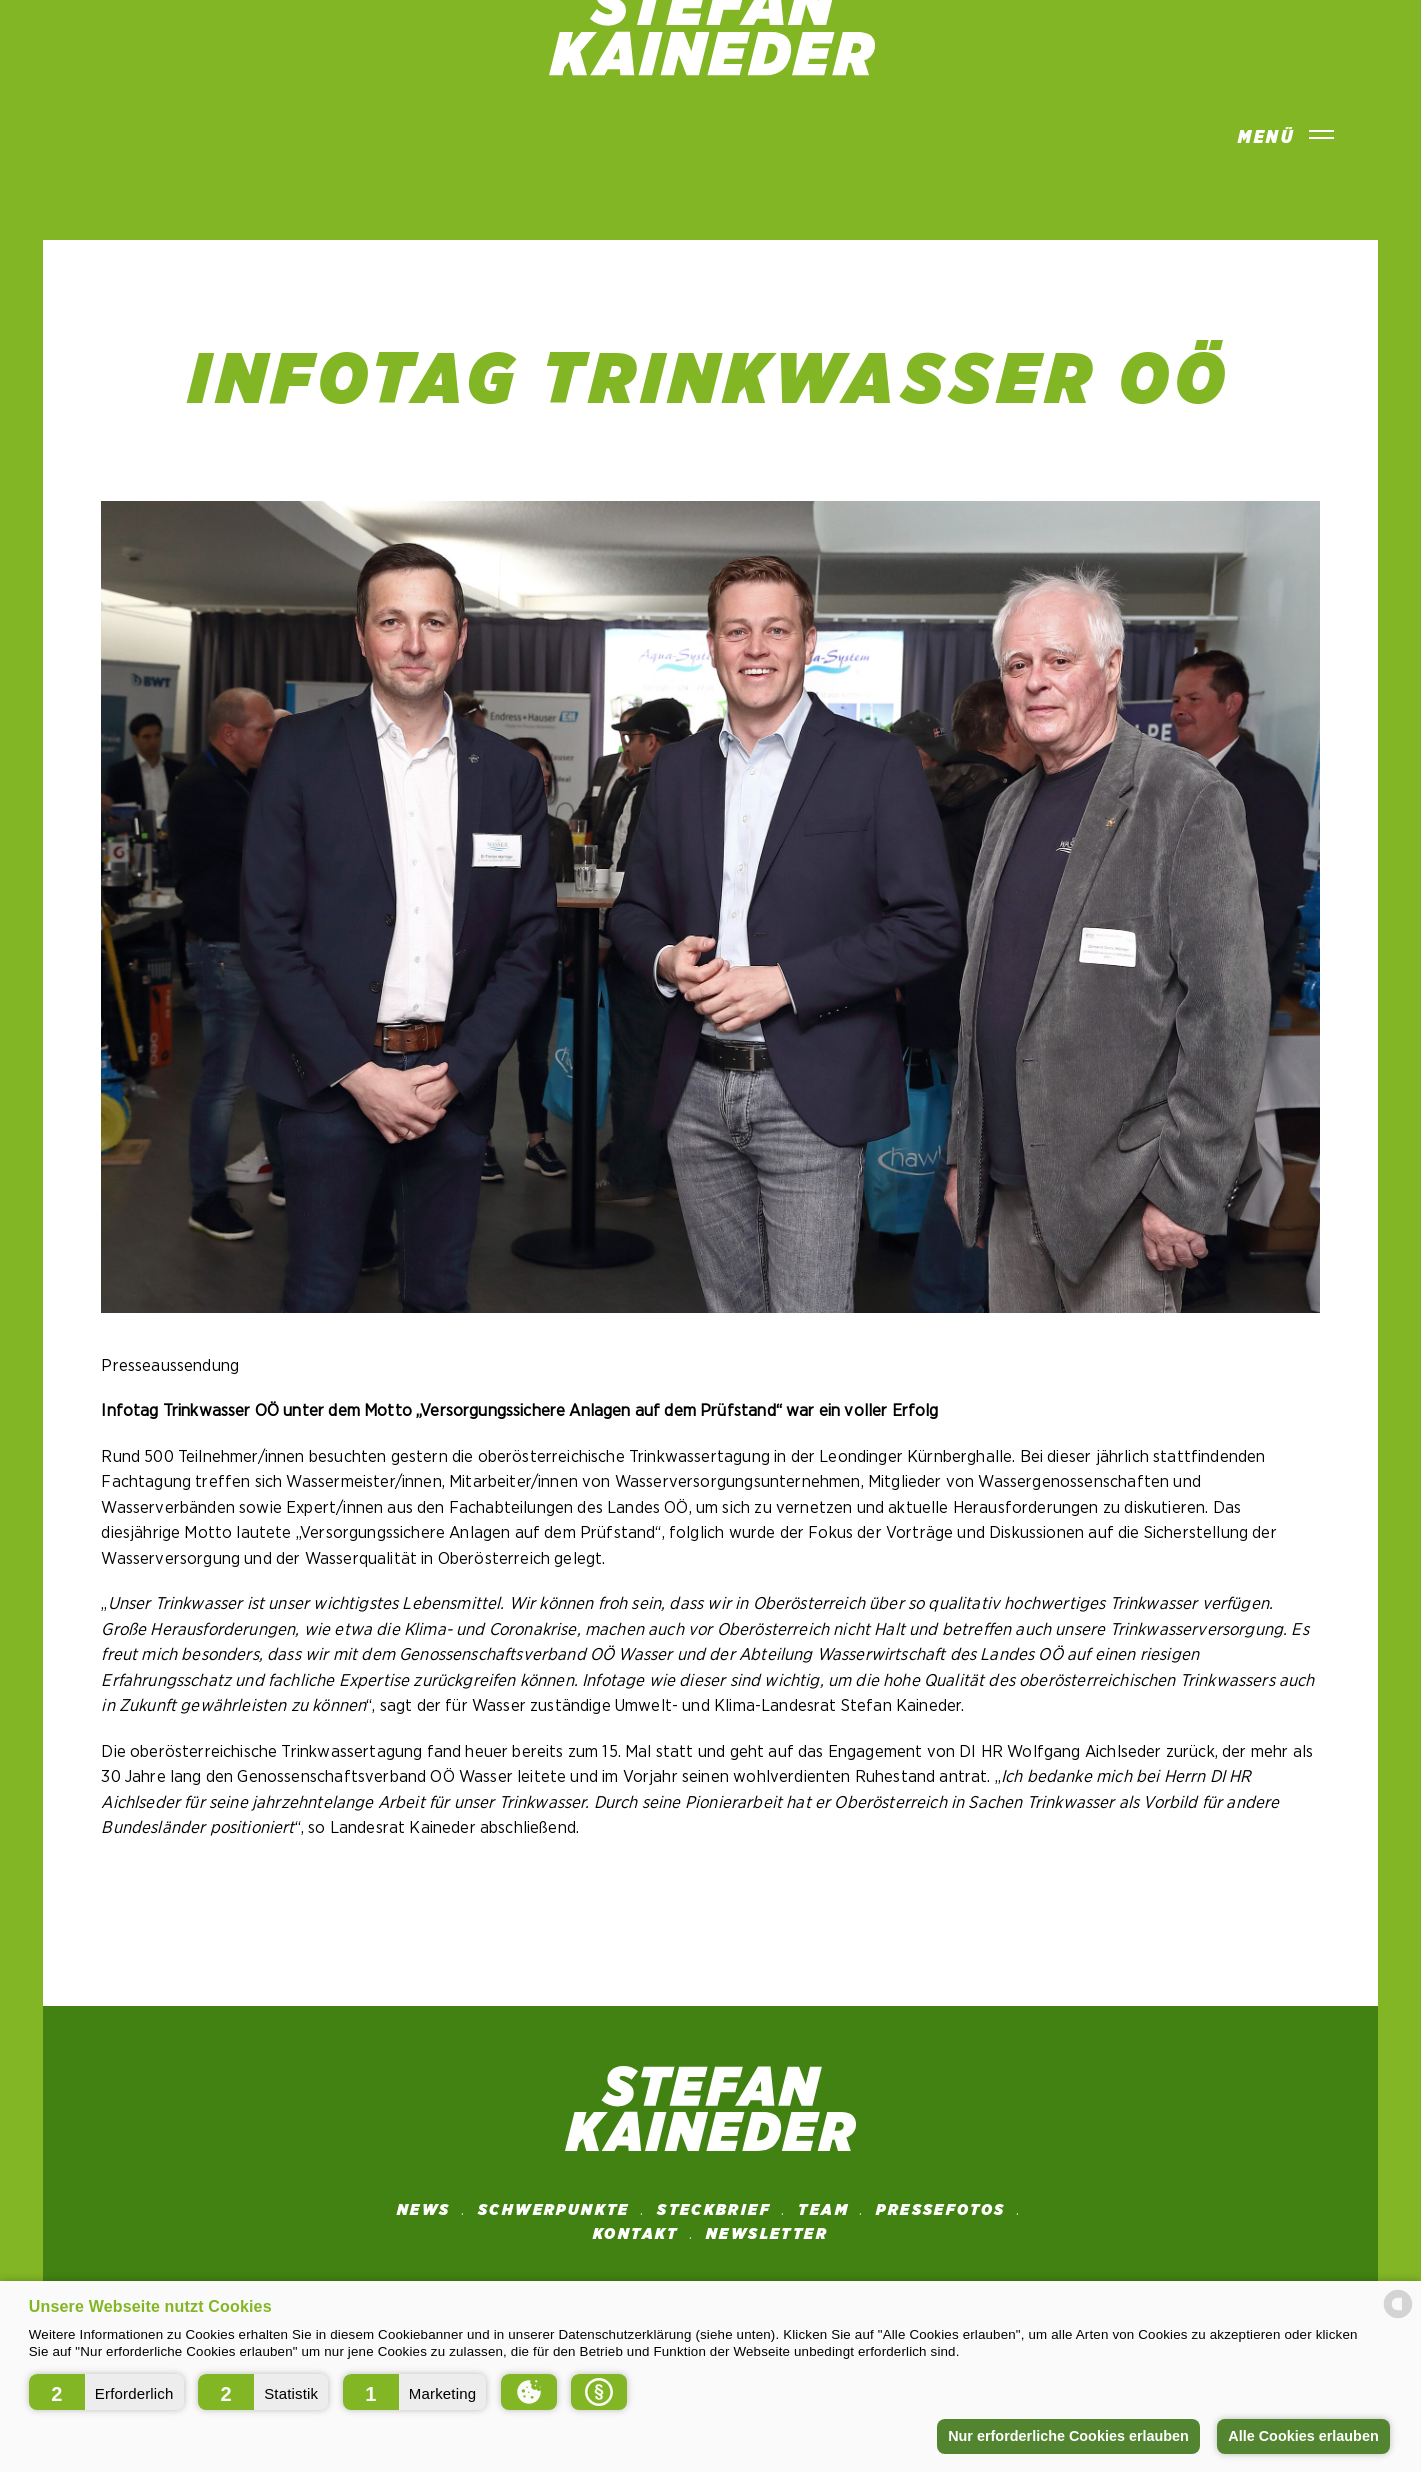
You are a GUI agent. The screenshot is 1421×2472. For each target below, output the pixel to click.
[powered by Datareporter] (1398, 2316)
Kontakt (636, 2234)
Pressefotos (940, 2210)
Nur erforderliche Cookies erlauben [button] (1068, 2436)
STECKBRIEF (714, 2210)
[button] (106, 2392)
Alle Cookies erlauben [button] (1303, 2436)
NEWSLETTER (767, 2234)
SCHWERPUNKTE (554, 2210)
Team (823, 2210)
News (424, 2210)
